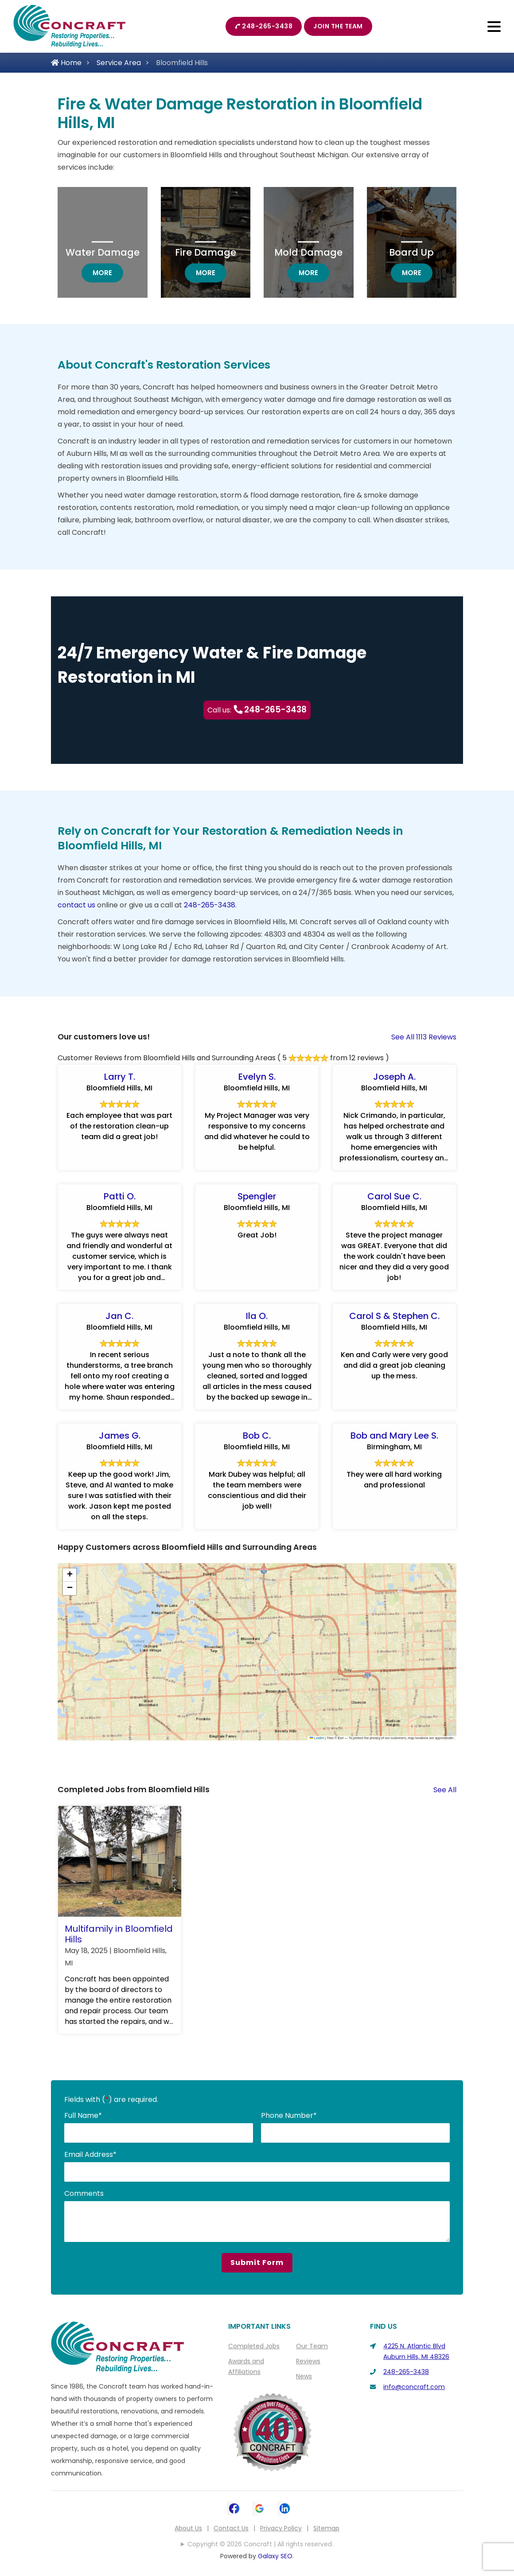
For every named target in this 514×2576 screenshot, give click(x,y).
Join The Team (338, 26)
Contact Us (231, 2528)
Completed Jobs (254, 2346)
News (304, 2376)
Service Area (119, 63)
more (108, 272)
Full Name (83, 2116)
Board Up (411, 252)
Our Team (312, 2346)
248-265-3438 (264, 26)
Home (66, 63)
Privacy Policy (281, 2528)
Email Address (90, 2155)
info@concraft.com (414, 2387)
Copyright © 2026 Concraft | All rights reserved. (260, 2544)
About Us (188, 2528)
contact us (76, 905)
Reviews (308, 2361)
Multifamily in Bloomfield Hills (119, 1934)
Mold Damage (308, 252)
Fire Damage (205, 252)
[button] (69, 1575)
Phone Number (289, 2116)
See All (444, 1790)
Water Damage (103, 252)
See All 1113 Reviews (423, 1037)
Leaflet (317, 1738)
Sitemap (326, 2528)
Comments (84, 2194)
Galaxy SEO (275, 2556)
